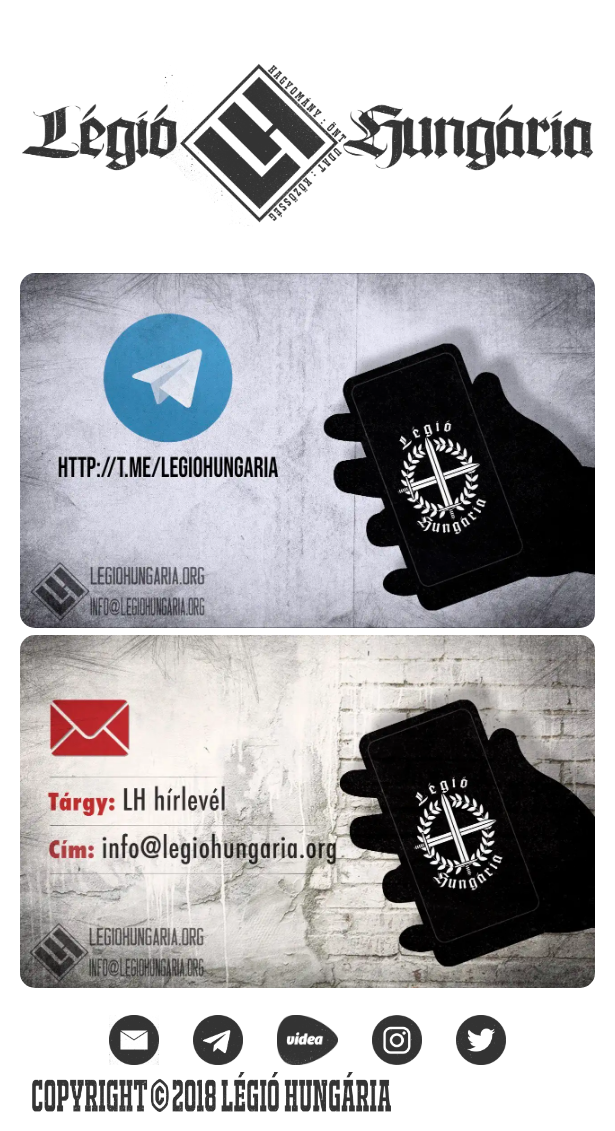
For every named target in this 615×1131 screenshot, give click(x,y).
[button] (579, 26)
